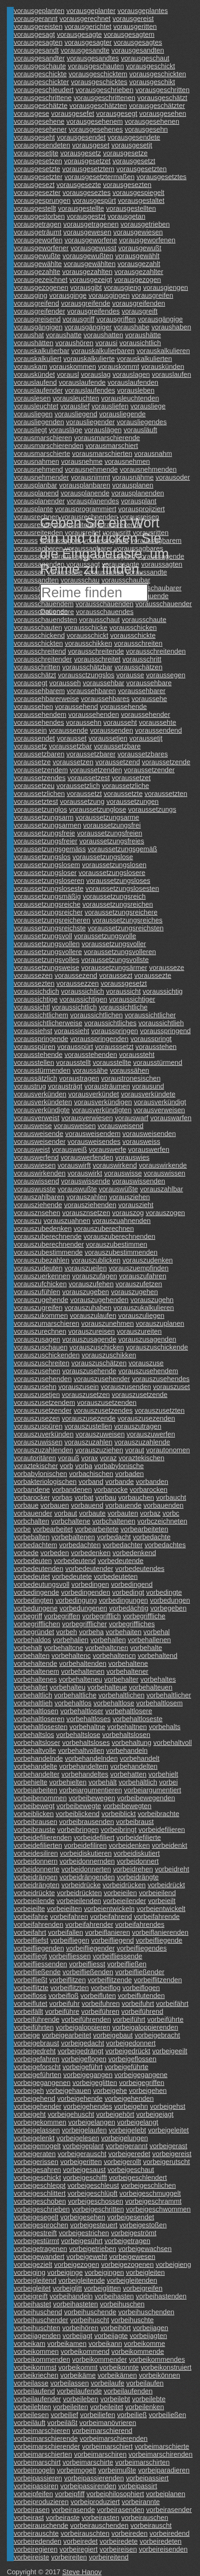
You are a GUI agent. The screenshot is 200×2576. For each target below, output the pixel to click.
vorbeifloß (63, 1995)
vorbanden (152, 1481)
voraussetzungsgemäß (122, 849)
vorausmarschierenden (48, 445)
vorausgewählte (38, 264)
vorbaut (65, 1513)
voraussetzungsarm (44, 817)
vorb (66, 1466)
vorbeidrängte (137, 1877)
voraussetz (30, 746)
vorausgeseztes (86, 192)
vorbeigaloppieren (83, 2027)
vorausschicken (133, 627)
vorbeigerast (168, 2146)
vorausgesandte (85, 50)
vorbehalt (28, 1647)
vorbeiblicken (34, 1814)
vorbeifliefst (31, 1940)
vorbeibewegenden (146, 1798)
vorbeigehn (131, 2106)
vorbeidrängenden (87, 1877)
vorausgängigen (38, 327)
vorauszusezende (89, 1418)
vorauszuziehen (99, 1450)
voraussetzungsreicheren (52, 920)
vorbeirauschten (85, 2533)
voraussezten (34, 983)
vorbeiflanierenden (160, 1932)
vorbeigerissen (36, 2161)
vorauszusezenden (146, 1418)
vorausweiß (69, 1149)
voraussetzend (117, 762)
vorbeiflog (106, 1987)
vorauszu (28, 1220)
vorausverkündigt (160, 1102)
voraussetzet (131, 778)
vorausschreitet (97, 659)
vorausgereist (133, 18)
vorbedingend (132, 1584)
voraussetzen (72, 762)
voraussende (68, 730)
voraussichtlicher (150, 1015)
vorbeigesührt (82, 2241)
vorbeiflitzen (67, 1980)
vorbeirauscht (151, 2525)
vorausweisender (40, 1141)
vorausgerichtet (87, 26)
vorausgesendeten (42, 145)
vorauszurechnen (40, 1331)
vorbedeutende (120, 1560)
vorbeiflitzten (69, 1987)
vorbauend (87, 1505)
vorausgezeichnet (41, 279)
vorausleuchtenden (130, 398)
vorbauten (123, 1513)
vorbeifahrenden (38, 1924)
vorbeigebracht (157, 2035)
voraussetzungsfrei (112, 825)
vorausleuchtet (36, 406)
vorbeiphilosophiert (115, 2494)
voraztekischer (36, 1466)
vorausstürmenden (42, 1070)
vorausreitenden (38, 532)
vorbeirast (29, 2517)
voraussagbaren (38, 548)
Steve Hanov (82, 2572)
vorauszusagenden (147, 1339)
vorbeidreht (172, 1869)
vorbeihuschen (122, 2304)
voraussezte (152, 975)
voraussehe (149, 698)
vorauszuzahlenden (43, 1450)
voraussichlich (82, 991)
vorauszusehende (89, 1371)
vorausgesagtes (138, 42)
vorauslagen (131, 374)
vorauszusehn (35, 1386)
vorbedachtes (165, 1545)
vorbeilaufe (108, 2383)
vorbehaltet (31, 1687)
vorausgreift (140, 311)
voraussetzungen (132, 801)
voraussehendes (39, 722)
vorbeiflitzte (31, 1987)
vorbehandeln (127, 1750)
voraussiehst (33, 1031)
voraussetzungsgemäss (50, 849)
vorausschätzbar (87, 667)
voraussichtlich (74, 1007)
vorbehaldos (32, 1640)
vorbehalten (32, 1655)
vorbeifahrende (156, 1916)
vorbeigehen (148, 2090)
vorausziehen (129, 1197)
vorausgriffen (116, 319)
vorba (83, 1466)
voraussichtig (163, 991)
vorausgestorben (39, 216)
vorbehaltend (157, 1655)
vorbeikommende (137, 2351)
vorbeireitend (109, 2557)
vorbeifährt (172, 2003)
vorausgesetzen (38, 161)
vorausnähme (133, 477)
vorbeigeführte (127, 2067)
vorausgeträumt (37, 232)
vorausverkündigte (42, 1110)
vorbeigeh (29, 2090)
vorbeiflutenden (141, 1995)
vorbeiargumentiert (152, 1790)
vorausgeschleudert (44, 90)
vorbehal (156, 1632)
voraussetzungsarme (107, 817)
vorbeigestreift (35, 2233)
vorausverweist (36, 1118)
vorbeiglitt (67, 2288)
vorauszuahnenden (121, 1220)
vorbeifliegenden (39, 1948)
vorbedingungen (123, 1600)
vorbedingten (34, 1600)
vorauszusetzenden (107, 1402)
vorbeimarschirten (142, 2462)
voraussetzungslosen (114, 865)
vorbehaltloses (88, 1719)
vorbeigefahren (36, 2059)
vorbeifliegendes (142, 1948)
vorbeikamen (67, 2343)
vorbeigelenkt (34, 2138)
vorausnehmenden (148, 469)
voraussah (29, 572)
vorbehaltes (158, 1679)
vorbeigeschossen (95, 2201)
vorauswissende (85, 1181)
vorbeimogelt (76, 2470)
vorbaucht (171, 1497)
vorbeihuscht (89, 2320)
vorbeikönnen (159, 2375)
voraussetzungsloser (45, 872)
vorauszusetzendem (44, 1402)
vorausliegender (90, 422)
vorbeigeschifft (85, 2177)
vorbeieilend (157, 1893)
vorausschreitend (40, 651)
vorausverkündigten (102, 1110)
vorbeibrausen (35, 1821)
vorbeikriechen (36, 2375)
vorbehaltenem (36, 1671)
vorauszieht (135, 1205)
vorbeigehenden (129, 2098)
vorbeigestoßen (143, 2225)
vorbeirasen (32, 2509)
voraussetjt (146, 738)
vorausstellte (112, 1062)
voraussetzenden (96, 770)
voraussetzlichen (39, 793)
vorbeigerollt (122, 2161)
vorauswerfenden (87, 1157)
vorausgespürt (94, 200)
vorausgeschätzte (41, 105)
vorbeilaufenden (128, 2391)
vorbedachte (151, 1537)
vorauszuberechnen (104, 1228)
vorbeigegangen (88, 2074)
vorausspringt (151, 1039)
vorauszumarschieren (46, 1323)
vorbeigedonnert (131, 2043)
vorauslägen (103, 430)
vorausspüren (34, 1046)
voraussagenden (39, 564)
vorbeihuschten (37, 2328)
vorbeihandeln (71, 2296)
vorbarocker (32, 1497)
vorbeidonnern (36, 1861)
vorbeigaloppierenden (145, 2027)
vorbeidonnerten (86, 1869)
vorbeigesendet (130, 2217)
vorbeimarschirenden (161, 2454)
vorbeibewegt (34, 1806)
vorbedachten (80, 1545)
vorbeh (66, 1632)
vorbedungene (36, 1608)
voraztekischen (141, 1458)
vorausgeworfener (41, 248)
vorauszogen (165, 1212)
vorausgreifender (39, 311)
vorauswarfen (170, 1118)
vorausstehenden (90, 1054)
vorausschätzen (139, 667)
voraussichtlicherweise (48, 1023)
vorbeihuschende (90, 2312)
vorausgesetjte (36, 153)
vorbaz (150, 1513)
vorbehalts (164, 1727)
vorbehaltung (132, 1742)
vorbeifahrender (89, 1924)
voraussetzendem (41, 770)
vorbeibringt (119, 1829)
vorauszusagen (37, 1339)
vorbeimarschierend (102, 2430)
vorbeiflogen (141, 1987)
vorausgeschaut (145, 58)
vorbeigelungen (124, 2138)
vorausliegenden (39, 422)
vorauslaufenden (133, 382)
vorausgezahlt (138, 264)
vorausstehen (156, 1046)
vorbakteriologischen (45, 1481)
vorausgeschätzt (162, 97)
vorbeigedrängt (80, 2051)
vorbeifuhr (64, 2003)
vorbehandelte (35, 1766)
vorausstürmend (157, 1062)
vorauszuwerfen (151, 1434)
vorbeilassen (69, 2383)
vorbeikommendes (157, 2359)
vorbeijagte (111, 2335)
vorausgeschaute (40, 66)
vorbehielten (67, 1782)
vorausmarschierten (102, 453)
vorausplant (138, 501)
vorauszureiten (139, 1331)
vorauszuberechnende (48, 1236)
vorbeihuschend (38, 2312)
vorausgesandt (36, 50)
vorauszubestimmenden (121, 1252)
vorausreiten (32, 524)
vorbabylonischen (40, 1473)
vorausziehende (38, 1205)
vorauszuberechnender (49, 1244)
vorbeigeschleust (93, 2185)
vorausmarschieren (43, 437)
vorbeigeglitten (94, 2082)
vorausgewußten (87, 256)
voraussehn (83, 722)
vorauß (68, 1458)
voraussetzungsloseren (49, 880)
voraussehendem (40, 714)
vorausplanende (85, 493)
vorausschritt (141, 659)
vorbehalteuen (151, 1687)
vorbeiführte (165, 2019)
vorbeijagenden (37, 2335)
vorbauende (123, 1505)
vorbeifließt (30, 1980)
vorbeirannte (141, 2502)
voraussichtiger (132, 999)
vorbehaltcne (63, 1647)
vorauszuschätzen (99, 1363)
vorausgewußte (37, 256)
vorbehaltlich (33, 1695)
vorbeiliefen (97, 2415)
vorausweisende (38, 1133)
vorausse (130, 675)
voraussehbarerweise (46, 698)
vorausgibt (86, 287)
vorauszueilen (85, 1268)
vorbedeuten (33, 1560)
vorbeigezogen (76, 2264)
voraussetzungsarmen (47, 825)
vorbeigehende (80, 2098)
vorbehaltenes (35, 1679)
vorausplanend (36, 493)
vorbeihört (115, 2328)
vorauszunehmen (107, 1323)
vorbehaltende (35, 1663)
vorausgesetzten (141, 169)
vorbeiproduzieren (41, 2502)
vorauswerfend (36, 1157)
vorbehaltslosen (126, 1734)
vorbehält (103, 1782)
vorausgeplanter (90, 10)
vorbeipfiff (69, 2494)
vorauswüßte (118, 1189)
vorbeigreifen (143, 2288)
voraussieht (71, 1031)
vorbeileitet (106, 2407)
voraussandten (36, 580)
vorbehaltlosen (36, 1711)
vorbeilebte (149, 2399)
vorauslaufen (171, 374)
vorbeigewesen (132, 2256)
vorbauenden (163, 1505)
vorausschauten (38, 627)
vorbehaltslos (34, 1734)
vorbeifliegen (69, 1940)
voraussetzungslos (42, 857)
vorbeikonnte (119, 2367)
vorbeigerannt (127, 2146)
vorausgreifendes (93, 311)
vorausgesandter (39, 58)
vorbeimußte (117, 2470)
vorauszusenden (126, 1386)
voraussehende (123, 706)
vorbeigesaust (84, 2169)
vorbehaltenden (82, 1663)
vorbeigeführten (37, 2074)
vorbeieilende (34, 1900)
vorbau (105, 1497)
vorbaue (26, 1505)
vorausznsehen (37, 1212)
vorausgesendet (81, 137)
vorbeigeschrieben (42, 2209)
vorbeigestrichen (84, 2233)
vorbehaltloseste (138, 1719)
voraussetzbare (117, 746)
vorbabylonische (119, 1466)
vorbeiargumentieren (90, 1790)
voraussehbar (103, 683)
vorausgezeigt (90, 279)
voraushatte (64, 335)
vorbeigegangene (141, 2074)
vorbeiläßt (62, 2422)
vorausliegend (76, 414)
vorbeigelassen (37, 2130)
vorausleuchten (75, 398)
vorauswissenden (138, 1181)
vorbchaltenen (114, 1521)
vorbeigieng (173, 2264)
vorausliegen (33, 414)
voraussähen (129, 1070)
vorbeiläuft (29, 2422)
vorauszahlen (86, 1197)
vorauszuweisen (100, 1434)
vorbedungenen (83, 1608)
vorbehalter (121, 1679)
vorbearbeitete (97, 1529)
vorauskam (30, 366)
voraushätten (34, 343)
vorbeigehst (167, 2106)
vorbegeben (168, 1608)
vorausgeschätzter (157, 105)
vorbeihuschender (41, 2320)
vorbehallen (108, 1640)
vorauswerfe (107, 1149)
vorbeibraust (135, 1821)
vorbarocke (111, 1489)
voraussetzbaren (39, 754)
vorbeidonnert (137, 1861)
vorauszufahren (142, 1276)
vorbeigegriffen (141, 2082)
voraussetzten (165, 793)
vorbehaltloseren (39, 1719)
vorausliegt (30, 430)
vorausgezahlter (139, 271)
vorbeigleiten (145, 2272)
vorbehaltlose (113, 1703)
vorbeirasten (100, 2517)
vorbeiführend (142, 2011)
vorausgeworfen (38, 240)
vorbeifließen (126, 1964)
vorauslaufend (35, 382)
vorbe (22, 1529)
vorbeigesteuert (94, 2225)
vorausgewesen (87, 232)
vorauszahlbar (161, 1189)
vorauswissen (164, 1173)
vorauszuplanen (160, 1323)
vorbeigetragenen (40, 2248)
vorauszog (128, 1212)
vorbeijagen (150, 2328)
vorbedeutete (72, 1576)
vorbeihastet (32, 2304)
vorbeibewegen (92, 1798)
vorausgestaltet (141, 200)
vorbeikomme (144, 2343)
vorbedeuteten (116, 1576)
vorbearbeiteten (144, 1529)
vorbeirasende (73, 2509)
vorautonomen (168, 1450)
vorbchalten (31, 1521)
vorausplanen (132, 485)
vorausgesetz (80, 153)
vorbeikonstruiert (166, 2367)
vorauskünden (162, 366)
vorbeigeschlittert (40, 2193)
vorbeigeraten (35, 2154)
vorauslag (96, 374)
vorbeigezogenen (127, 2264)
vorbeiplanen (165, 2494)
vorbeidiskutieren (86, 1853)
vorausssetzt (114, 1046)
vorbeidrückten (79, 1893)
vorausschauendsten (45, 619)
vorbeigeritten (81, 2161)
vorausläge (65, 430)
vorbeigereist (172, 2154)
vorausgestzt (86, 216)
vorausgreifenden (138, 303)
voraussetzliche (125, 785)
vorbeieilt (161, 1900)
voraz (108, 1458)
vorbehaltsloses (86, 1742)
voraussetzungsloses (118, 880)
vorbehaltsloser (37, 1742)
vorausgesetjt (131, 145)
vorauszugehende (41, 1299)
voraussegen (166, 675)
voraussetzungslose (102, 857)
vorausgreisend (37, 319)
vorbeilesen (31, 2415)
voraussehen (33, 706)
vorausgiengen (165, 287)
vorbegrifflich (101, 1616)
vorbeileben (80, 2399)
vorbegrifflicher (84, 1624)
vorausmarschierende (107, 437)
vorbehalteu (68, 1687)
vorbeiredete (118, 2541)
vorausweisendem (92, 1133)
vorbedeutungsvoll (41, 1584)
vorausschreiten (138, 643)
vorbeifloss (30, 1995)
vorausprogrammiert (85, 509)
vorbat (84, 1497)
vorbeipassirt (137, 2486)
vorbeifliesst (87, 1964)
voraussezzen (78, 983)
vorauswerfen (148, 1149)
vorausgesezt (34, 184)
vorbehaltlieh (33, 1703)
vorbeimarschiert (107, 2446)
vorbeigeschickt (37, 2177)
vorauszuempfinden (139, 1268)
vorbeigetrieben (92, 2248)
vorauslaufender (38, 390)
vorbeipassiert (147, 2478)
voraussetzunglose (97, 809)
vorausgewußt (140, 248)
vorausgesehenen (152, 121)
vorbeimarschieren (42, 2430)
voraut (134, 1450)
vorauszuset (171, 1386)
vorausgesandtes (93, 58)
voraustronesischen (131, 1078)
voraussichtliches (110, 1023)
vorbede (26, 1553)
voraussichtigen (83, 999)
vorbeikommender (99, 2359)
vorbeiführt (129, 2019)
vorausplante (33, 509)
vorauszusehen (37, 1371)
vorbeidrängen (36, 1877)
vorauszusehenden (43, 1379)
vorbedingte (164, 1592)
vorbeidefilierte (138, 1837)
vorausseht (120, 722)
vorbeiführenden (86, 2019)
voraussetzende (166, 762)
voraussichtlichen (96, 1015)
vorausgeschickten (157, 74)
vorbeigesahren (37, 2169)
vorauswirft (74, 1165)
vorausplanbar (35, 485)
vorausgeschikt (152, 82)
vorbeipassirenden (88, 2486)
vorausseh (65, 683)
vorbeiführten (34, 2027)
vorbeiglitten (102, 2288)
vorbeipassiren (36, 2486)
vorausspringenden (99, 1039)
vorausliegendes (142, 422)
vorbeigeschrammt (153, 2201)
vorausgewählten (90, 264)
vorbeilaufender (37, 2399)
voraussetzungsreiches (127, 920)
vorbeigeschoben (40, 2201)
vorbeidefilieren (162, 1829)
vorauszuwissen (38, 1442)
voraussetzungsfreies (111, 841)
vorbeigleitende (81, 2280)
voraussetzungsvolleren (120, 952)
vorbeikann (105, 2343)
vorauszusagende (89, 1339)
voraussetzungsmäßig (47, 896)
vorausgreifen (152, 295)
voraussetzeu (34, 785)
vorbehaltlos (73, 1703)
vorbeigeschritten (98, 2209)
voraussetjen (108, 738)
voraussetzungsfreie (44, 833)
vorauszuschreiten (41, 1363)
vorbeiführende (36, 2019)
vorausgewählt (137, 256)
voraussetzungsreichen (117, 904)
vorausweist (32, 1149)
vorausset (72, 738)
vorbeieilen (120, 1893)
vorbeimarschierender (47, 2446)
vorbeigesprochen (41, 2225)
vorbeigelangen (91, 2122)
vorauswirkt (85, 1173)
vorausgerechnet (84, 18)
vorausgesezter (37, 192)
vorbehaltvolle (35, 1750)
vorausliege (147, 406)
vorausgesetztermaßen (99, 177)
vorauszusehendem (148, 1371)
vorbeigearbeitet (66, 2035)
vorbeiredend (170, 2533)
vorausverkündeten (43, 1102)
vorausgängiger (88, 327)
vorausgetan (126, 216)
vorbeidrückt (166, 1885)
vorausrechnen (36, 517)
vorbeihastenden (161, 2296)
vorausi (106, 343)
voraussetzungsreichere (121, 912)
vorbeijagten (148, 2335)
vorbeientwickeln (109, 1908)
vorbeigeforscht (37, 2067)
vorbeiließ (132, 2415)
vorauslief (75, 406)
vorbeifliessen (70, 1956)
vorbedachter (123, 1545)
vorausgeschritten (163, 90)
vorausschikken (88, 643)
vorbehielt (163, 1774)
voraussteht (136, 1054)
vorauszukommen (41, 1315)
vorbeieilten (64, 1908)
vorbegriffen (62, 1616)
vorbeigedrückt (127, 2051)
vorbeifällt (28, 2011)
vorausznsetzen (86, 1212)
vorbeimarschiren (100, 2454)
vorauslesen (32, 398)
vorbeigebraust (36, 2043)
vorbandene (32, 1489)
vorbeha (91, 1632)
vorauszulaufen (93, 1315)
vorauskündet (34, 374)
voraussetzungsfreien (109, 833)
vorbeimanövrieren (107, 2422)
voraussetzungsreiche (47, 904)
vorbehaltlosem (159, 1703)
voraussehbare (149, 683)
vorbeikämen (117, 2375)
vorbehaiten (124, 1632)
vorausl (68, 374)
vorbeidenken (129, 1845)
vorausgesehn (146, 129)
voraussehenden (93, 714)
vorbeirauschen (144, 2517)
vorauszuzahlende (142, 1442)
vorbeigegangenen (42, 2082)
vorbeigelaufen (84, 2130)
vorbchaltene (71, 1521)
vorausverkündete (148, 1094)
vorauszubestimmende (48, 1252)
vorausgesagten (38, 42)
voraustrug (30, 1086)
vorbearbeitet (53, 1529)
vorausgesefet (72, 113)
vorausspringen (114, 1031)
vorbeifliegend (112, 1940)
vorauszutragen (137, 1426)
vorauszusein (78, 1386)
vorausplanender (39, 501)
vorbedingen (90, 1584)
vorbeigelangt (137, 2122)
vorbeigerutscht (166, 2161)
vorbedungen (170, 1600)
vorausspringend (165, 1031)
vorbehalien (71, 1640)
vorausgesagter (88, 42)
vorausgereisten (38, 26)
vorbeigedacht (82, 2043)
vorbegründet (34, 1632)
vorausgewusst (93, 248)
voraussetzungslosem (47, 865)
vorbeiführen (100, 2011)
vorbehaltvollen (81, 1750)
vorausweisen (75, 1125)
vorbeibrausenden (86, 1821)
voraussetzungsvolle (105, 936)
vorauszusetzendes (103, 1410)
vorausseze (166, 967)
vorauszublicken (95, 1260)
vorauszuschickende (157, 1347)
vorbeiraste (63, 2517)
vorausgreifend (36, 303)
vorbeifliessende (117, 1956)
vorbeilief (64, 2415)
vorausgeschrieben (104, 90)
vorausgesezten (127, 184)
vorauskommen (72, 366)
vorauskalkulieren (163, 350)
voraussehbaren (91, 691)
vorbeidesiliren (36, 1853)
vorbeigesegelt (36, 2217)
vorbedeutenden (38, 1568)
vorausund (148, 1086)
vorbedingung (76, 1600)
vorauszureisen (91, 1331)
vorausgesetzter (38, 177)
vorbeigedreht (35, 2051)
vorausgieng (122, 287)
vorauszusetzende (139, 1394)
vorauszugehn (152, 1299)
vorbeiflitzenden (158, 1980)
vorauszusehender (102, 1379)
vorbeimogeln (34, 2470)
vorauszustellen (88, 1426)
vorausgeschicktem (98, 74)
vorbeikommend (85, 2351)
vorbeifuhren (101, 2003)
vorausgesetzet (87, 161)
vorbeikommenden (42, 2359)
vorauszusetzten (159, 1410)
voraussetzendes (40, 778)
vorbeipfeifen (33, 2494)
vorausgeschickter (41, 82)
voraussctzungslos (86, 675)
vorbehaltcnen (106, 1647)
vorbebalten (32, 1537)
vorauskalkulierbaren (103, 350)
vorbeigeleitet (168, 2130)
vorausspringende (41, 1039)
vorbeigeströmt (133, 2233)
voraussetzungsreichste (50, 928)
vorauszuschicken (96, 1347)
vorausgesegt (116, 113)
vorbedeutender (89, 1568)
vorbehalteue (107, 1687)
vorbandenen (72, 1489)
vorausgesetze (125, 153)
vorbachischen (91, 1473)
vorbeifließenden (87, 1972)
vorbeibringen (78, 1829)
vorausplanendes (93, 501)
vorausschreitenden (156, 651)
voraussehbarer (142, 691)
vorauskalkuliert (37, 358)
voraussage (31, 556)
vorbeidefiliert (94, 1837)
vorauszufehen (91, 1284)
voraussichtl (32, 1007)
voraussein (30, 730)
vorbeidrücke (81, 1885)
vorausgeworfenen (147, 240)
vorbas (62, 1497)
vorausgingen (109, 295)
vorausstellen (34, 1062)
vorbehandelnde (38, 1758)
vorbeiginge (65, 2272)
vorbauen (54, 1505)
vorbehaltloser (82, 1711)
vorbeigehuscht (71, 2114)
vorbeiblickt (119, 1814)
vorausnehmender (41, 477)
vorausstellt (73, 1062)
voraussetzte (123, 793)
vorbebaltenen (73, 1537)
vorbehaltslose (78, 1734)
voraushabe (132, 327)
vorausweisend (120, 1125)
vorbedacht (114, 1537)
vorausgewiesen (138, 232)
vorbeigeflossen (132, 2059)
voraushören (74, 343)
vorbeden (54, 1553)
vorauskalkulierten (144, 358)
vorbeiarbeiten (35, 1790)
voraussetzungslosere (112, 872)
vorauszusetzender (43, 1410)
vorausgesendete (134, 137)
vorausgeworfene (90, 240)
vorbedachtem (35, 1545)
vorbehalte (146, 1647)
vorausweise (33, 1125)
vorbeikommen (36, 2351)
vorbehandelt (140, 1758)
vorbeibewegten (127, 1806)
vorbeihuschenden (146, 2312)
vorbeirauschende (41, 2525)
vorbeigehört (115, 2114)
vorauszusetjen (37, 1394)
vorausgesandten (137, 50)
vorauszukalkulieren (143, 1307)
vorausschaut (99, 619)
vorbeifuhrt (138, 2003)
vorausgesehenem (94, 121)
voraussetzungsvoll (43, 936)
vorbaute (92, 1513)
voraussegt (30, 683)
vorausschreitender (43, 659)
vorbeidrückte (34, 1893)
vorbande (119, 1481)
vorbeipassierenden (94, 2478)
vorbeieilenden (79, 1900)
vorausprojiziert (141, 509)
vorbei (168, 1782)
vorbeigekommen (40, 2122)
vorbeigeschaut (131, 2169)
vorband (91, 1481)
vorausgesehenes (96, 129)
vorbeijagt (77, 2335)
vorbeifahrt (30, 1932)
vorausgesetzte (37, 169)
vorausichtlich (140, 343)
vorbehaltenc (71, 1655)
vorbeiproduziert (95, 2502)
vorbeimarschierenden (114, 2438)
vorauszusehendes (161, 1379)
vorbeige (27, 2035)
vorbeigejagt (155, 2114)
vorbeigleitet (32, 2288)
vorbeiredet (80, 2541)
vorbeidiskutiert (137, 1853)
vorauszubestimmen (116, 1244)
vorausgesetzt (134, 161)
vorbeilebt (115, 2399)
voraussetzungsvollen (47, 944)
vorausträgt (65, 1086)
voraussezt (115, 975)
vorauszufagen (94, 1276)
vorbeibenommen (40, 1798)
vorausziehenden (90, 1205)
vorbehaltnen (127, 1727)
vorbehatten (128, 1774)
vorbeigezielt (33, 2264)
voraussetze (32, 762)
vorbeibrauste (34, 1829)
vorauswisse (123, 1173)
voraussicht (123, 991)
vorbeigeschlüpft (93, 2193)
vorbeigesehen (82, 2217)
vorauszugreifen (38, 1307)
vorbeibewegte (79, 1806)
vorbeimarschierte (161, 2446)
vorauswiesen (35, 1165)
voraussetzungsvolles (46, 959)
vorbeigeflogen (83, 2059)
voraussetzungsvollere (48, 952)
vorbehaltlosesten (41, 1727)
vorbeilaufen (145, 2383)
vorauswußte (77, 1189)
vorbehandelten (133, 1766)
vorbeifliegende (159, 1940)
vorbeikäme (78, 2375)
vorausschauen (37, 596)
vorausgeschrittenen (105, 97)
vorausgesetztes (162, 177)
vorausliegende (122, 414)
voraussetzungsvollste (115, 959)
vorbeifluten (98, 1995)
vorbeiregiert (78, 2549)
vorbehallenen (149, 1640)
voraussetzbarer (90, 754)
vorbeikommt (77, 2367)
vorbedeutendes (139, 1568)
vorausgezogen (137, 279)
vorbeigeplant (83, 2146)
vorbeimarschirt (37, 2462)
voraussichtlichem (41, 1015)
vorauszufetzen (139, 1284)
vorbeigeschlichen (148, 2185)
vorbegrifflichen (37, 1624)
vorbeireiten (69, 2557)
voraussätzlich (35, 1078)
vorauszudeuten (38, 1268)
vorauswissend (36, 1181)
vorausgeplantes (142, 10)
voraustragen (79, 1078)
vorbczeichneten (162, 1521)
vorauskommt (118, 366)
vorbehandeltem (83, 1766)
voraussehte (157, 722)
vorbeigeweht (86, 2256)
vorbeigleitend (35, 2280)
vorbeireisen (118, 2549)
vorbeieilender (124, 1900)
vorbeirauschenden (99, 2525)
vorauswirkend (115, 1165)
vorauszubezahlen (41, 1260)
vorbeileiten (70, 2407)
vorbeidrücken (124, 1885)
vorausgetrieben (144, 224)
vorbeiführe (62, 2011)
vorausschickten (38, 643)
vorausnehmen (127, 461)
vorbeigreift (31, 2296)
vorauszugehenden (99, 1299)
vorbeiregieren (36, 2549)
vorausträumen (107, 1086)
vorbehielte (30, 1782)
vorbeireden (129, 2533)
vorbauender (33, 1513)
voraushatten (103, 335)
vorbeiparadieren (163, 2470)
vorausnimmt (90, 477)
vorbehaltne (87, 1727)
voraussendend (158, 730)
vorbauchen (136, 1497)
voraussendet (34, 738)
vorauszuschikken (109, 1355)
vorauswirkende (163, 1165)
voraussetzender (149, 770)
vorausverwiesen (87, 1118)
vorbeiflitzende (110, 1980)
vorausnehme (82, 461)
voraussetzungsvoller (114, 944)
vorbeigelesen (78, 2138)
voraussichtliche (123, 1007)
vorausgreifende (85, 303)
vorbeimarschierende (46, 2438)
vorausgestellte (81, 208)
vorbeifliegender (90, 1948)
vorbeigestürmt (36, 2241)
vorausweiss (141, 1141)
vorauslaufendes (90, 390)
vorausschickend (39, 635)
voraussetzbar (70, 746)
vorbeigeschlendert (138, 2177)
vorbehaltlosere (128, 1711)
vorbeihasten (114, 2296)
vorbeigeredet (129, 2154)
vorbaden (129, 1473)
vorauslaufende (82, 382)
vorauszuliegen (141, 1315)
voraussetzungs (152, 809)
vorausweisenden (149, 1133)
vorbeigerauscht (82, 2154)
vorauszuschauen (41, 1347)
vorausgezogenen (41, 287)
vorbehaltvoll (172, 1742)
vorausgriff (78, 319)
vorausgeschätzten (98, 105)
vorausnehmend (38, 469)
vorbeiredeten (160, 2541)
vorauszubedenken (43, 1228)
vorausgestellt (35, 208)
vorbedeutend (75, 1560)
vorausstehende (38, 1054)
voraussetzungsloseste (48, 888)
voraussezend (76, 975)
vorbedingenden (85, 1592)
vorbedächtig (129, 1608)
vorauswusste (35, 1189)
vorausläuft (140, 430)
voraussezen (33, 975)
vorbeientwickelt (161, 1908)
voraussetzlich (78, 785)
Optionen (54, 611)
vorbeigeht (30, 2114)
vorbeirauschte (36, 2533)
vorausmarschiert (111, 445)
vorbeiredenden (37, 2541)
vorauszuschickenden (47, 1355)
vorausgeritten (135, 26)
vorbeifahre (31, 1916)
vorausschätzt (35, 675)
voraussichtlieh (161, 1023)
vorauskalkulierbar (41, 350)
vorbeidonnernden (87, 1861)
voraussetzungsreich (114, 896)
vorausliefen (110, 406)
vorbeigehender (37, 2106)
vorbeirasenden (120, 2509)
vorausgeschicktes (99, 82)
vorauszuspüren (38, 1426)
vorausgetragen (37, 224)
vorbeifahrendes (139, 1924)
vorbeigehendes (87, 2106)
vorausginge (67, 295)
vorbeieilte (29, 1908)
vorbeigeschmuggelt (150, 2193)
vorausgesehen (162, 113)
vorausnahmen (36, 461)
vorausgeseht (34, 137)
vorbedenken (91, 1553)
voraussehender (145, 714)
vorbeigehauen (68, 2090)
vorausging (30, 295)
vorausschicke (86, 627)
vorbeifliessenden (40, 1964)
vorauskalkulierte (89, 358)
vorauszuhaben (87, 1307)
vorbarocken (148, 1489)
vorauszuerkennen (42, 1276)
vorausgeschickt (150, 66)
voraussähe (90, 1070)
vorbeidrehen (133, 1869)
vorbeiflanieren (107, 1932)
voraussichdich (36, 991)
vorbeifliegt (30, 1956)
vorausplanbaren (84, 485)
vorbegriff (28, 1616)
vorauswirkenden (40, 1173)
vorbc (171, 1513)
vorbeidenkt (169, 1845)
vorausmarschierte (42, 453)
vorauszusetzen (86, 1394)
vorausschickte (132, 635)
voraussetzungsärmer (114, 967)
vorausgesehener (40, 129)
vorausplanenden (137, 493)
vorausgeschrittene (43, 97)
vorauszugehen (134, 1292)
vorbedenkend (134, 1553)
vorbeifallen (65, 1932)
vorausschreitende (96, 651)
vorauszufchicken (40, 1284)
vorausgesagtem (129, 34)
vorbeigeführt (82, 2067)
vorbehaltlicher (168, 1695)
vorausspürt (75, 1046)
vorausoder (173, 477)
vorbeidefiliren (85, 1845)
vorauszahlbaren (39, 1197)
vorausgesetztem (88, 169)
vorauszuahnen (67, 1220)
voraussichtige (36, 999)
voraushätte (143, 335)
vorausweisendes (94, 1141)
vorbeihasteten (75, 2304)
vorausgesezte (79, 184)
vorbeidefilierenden (43, 1837)
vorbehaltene (128, 1663)
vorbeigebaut (113, 2035)
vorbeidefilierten (38, 1845)
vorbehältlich (138, 1782)
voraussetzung (82, 801)
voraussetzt (84, 793)
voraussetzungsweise (46, 967)
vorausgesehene (39, 121)
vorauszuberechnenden (119, 1236)
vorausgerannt (36, 18)
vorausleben (135, 390)
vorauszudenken (147, 1260)
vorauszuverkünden (44, 1434)
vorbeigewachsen (145, 2248)
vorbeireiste (31, 2557)
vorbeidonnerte (36, 1869)
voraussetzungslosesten (122, 888)
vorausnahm (153, 453)
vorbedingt (128, 1592)
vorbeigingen (104, 2272)
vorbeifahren (69, 1916)
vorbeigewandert (39, 2256)
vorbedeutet (32, 1576)
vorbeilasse (31, 2383)
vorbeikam (29, 2343)
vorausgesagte (79, 34)
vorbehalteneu (80, 1679)
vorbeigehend (34, 2098)
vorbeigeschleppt (40, 2185)
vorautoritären (35, 1458)
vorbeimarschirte (87, 2462)
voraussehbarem (39, 691)
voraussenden (111, 730)
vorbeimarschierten (43, 2454)
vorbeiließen (167, 2415)
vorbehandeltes (84, 1774)
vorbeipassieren (38, 2478)
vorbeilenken (144, 2407)
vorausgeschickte (40, 74)
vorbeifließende (37, 1972)
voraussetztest (36, 801)
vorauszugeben (85, 1292)
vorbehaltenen (83, 1671)
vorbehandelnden (91, 1758)
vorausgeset (90, 145)
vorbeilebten (32, 2407)
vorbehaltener (127, 1671)
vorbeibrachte (158, 1814)
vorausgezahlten (87, 271)
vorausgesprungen (42, 200)
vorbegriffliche (144, 1616)
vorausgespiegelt (138, 192)
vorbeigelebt (127, 2130)
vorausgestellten (131, 208)
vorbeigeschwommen (158, 2209)
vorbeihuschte (132, 2320)
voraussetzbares (142, 754)
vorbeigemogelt (37, 2146)
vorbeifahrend (111, 1916)
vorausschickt (87, 635)
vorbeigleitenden (132, 2280)
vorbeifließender (139, 1972)
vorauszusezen (37, 1418)
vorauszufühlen (37, 1292)
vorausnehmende (91, 469)
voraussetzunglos (40, 809)
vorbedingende (36, 1592)
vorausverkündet (93, 1094)
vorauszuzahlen (88, 1442)
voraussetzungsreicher (48, 912)
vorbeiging (29, 2272)
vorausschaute (144, 619)
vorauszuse (146, 1363)
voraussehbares (105, 698)
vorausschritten (37, 667)
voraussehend (76, 706)
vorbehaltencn (114, 1655)
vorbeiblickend (77, 1814)
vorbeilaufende (79, 2391)
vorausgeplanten (39, 10)
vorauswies (132, 1157)
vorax (89, 1458)
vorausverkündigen (103, 1102)
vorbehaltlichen (121, 1695)
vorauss (26, 540)
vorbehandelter (36, 1774)
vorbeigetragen (127, 2241)
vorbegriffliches (132, 1624)
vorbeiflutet (30, 2003)
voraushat (29, 335)
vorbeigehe (110, 2090)
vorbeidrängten (36, 1885)
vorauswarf (132, 1118)
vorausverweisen (159, 1110)
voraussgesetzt (124, 983)
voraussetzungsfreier (46, 841)
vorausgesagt (34, 34)
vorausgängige (160, 319)
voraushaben (171, 327)
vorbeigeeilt (169, 2051)
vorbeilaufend (34, 2391)
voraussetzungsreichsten (126, 928)
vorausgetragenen (91, 224)
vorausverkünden (40, 1094)
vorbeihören (80, 2328)
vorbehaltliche (75, 1695)
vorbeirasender (169, 2509)
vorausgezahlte (37, 271)
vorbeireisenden (163, 2549)
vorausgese (31, 113)
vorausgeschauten (96, 66)
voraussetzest (89, 778)
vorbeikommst (35, 2367)
